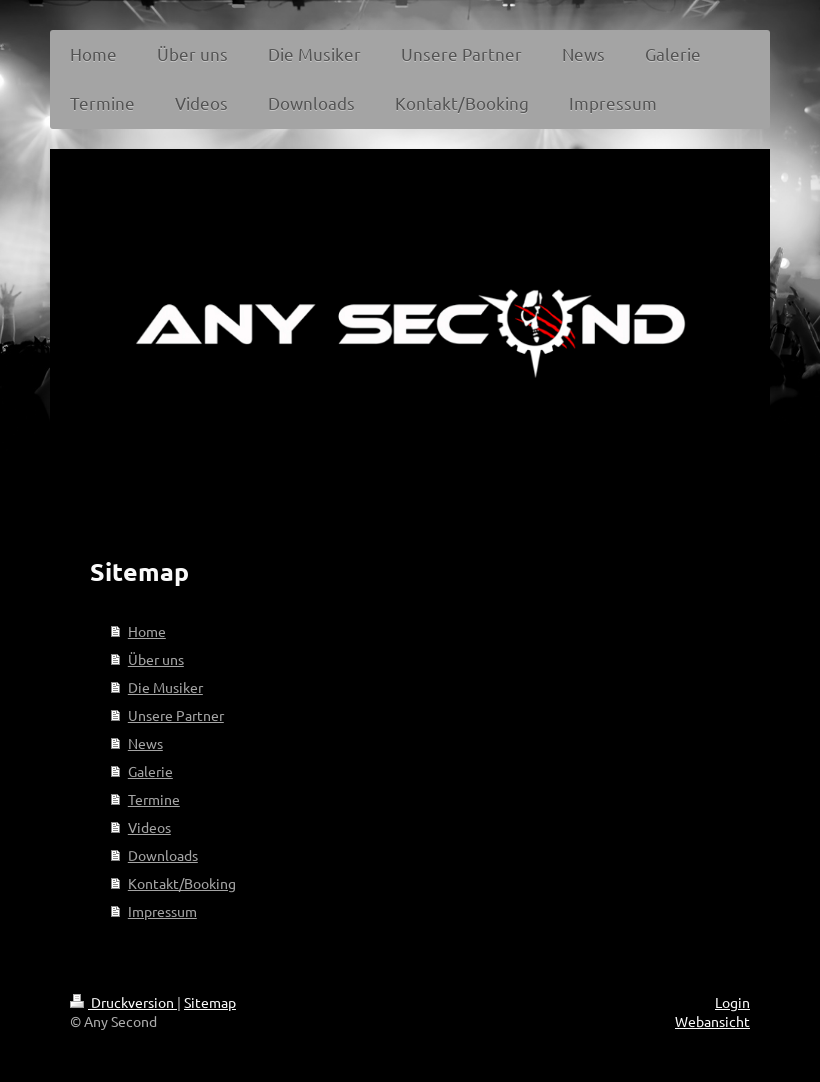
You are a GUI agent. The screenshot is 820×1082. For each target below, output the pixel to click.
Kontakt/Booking (182, 883)
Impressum (162, 911)
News (145, 743)
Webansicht (712, 1021)
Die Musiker (165, 687)
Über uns (156, 659)
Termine (154, 799)
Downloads (163, 855)
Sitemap (210, 1002)
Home (147, 631)
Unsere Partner (176, 715)
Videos (149, 827)
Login (732, 1002)
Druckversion (123, 1002)
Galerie (150, 771)
